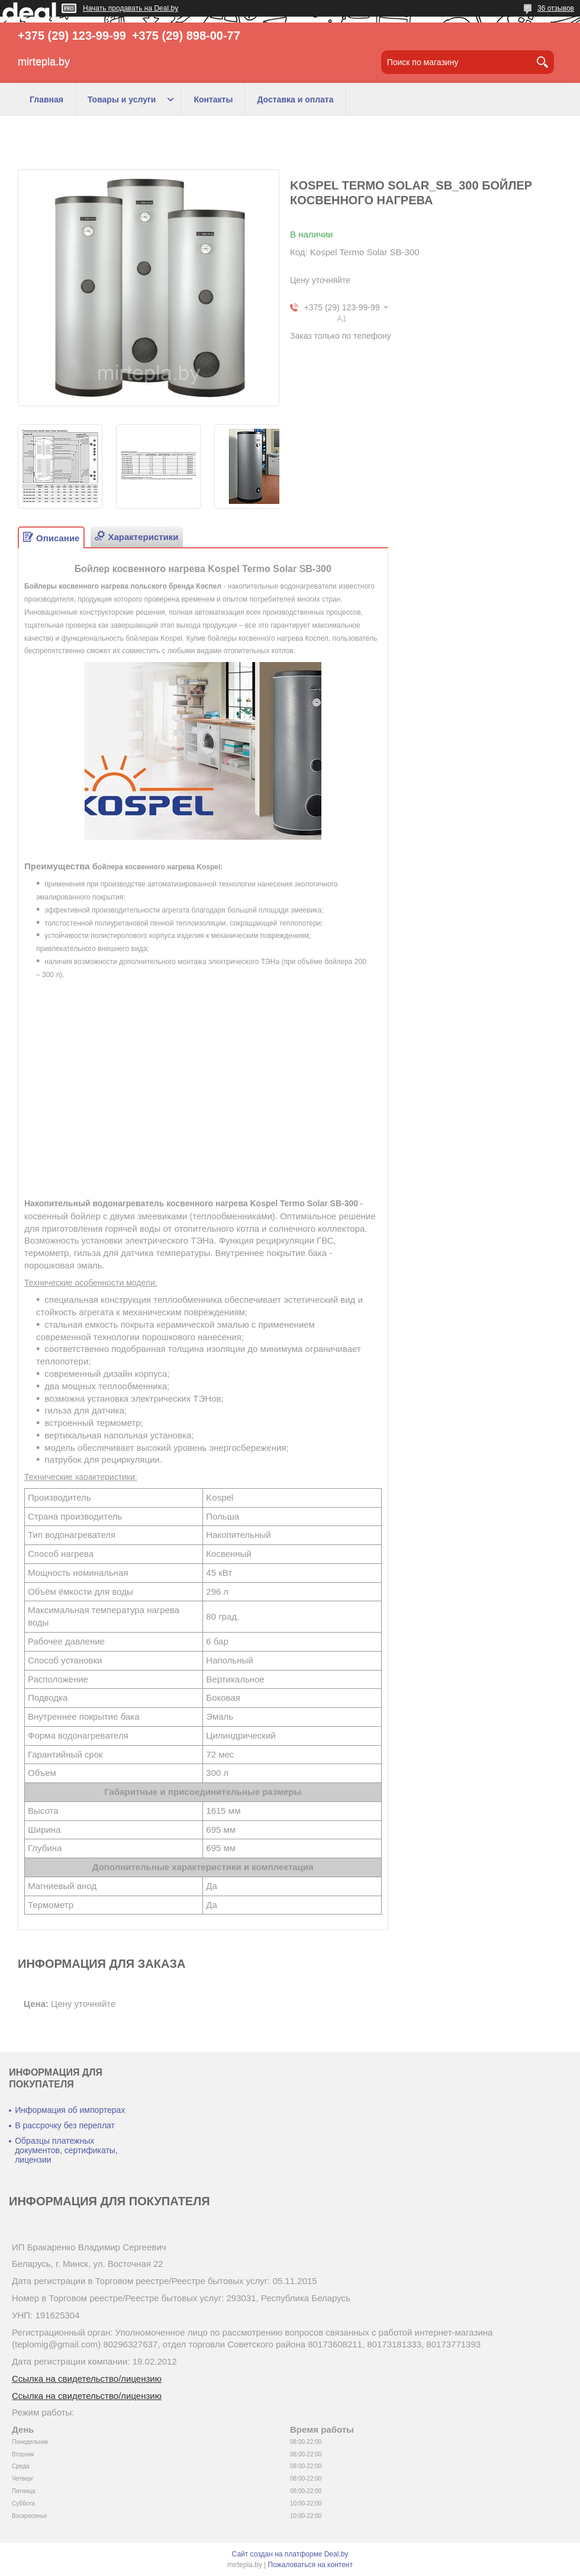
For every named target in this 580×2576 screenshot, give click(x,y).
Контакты (213, 99)
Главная (46, 99)
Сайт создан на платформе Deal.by (290, 2554)
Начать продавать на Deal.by (130, 8)
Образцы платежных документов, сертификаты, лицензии (66, 2150)
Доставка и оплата (295, 99)
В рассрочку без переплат (65, 2125)
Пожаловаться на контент (310, 2565)
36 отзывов (555, 8)
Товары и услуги (122, 99)
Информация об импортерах (70, 2110)
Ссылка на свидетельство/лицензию (87, 2378)
